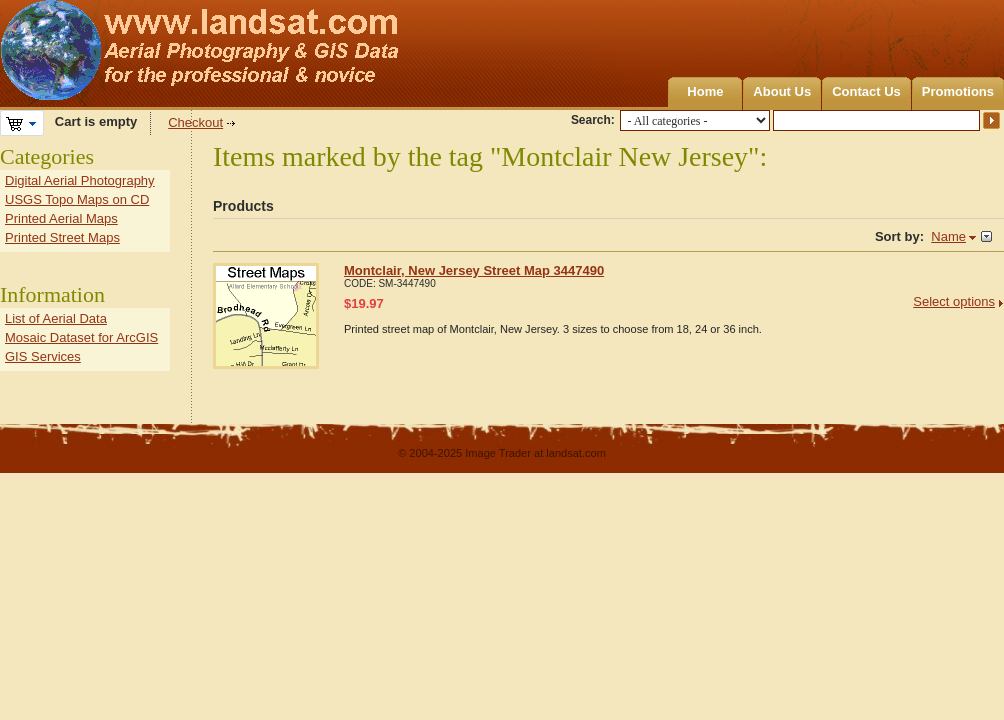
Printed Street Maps (62, 237)
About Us (782, 91)
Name (948, 236)
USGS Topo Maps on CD (77, 199)
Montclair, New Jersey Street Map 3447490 (474, 270)
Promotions (958, 91)
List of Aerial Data (56, 318)
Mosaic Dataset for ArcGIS (81, 337)
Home (705, 91)
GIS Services (43, 356)
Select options (954, 301)
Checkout (195, 122)
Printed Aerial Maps (61, 218)
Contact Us (866, 91)
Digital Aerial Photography (80, 180)
